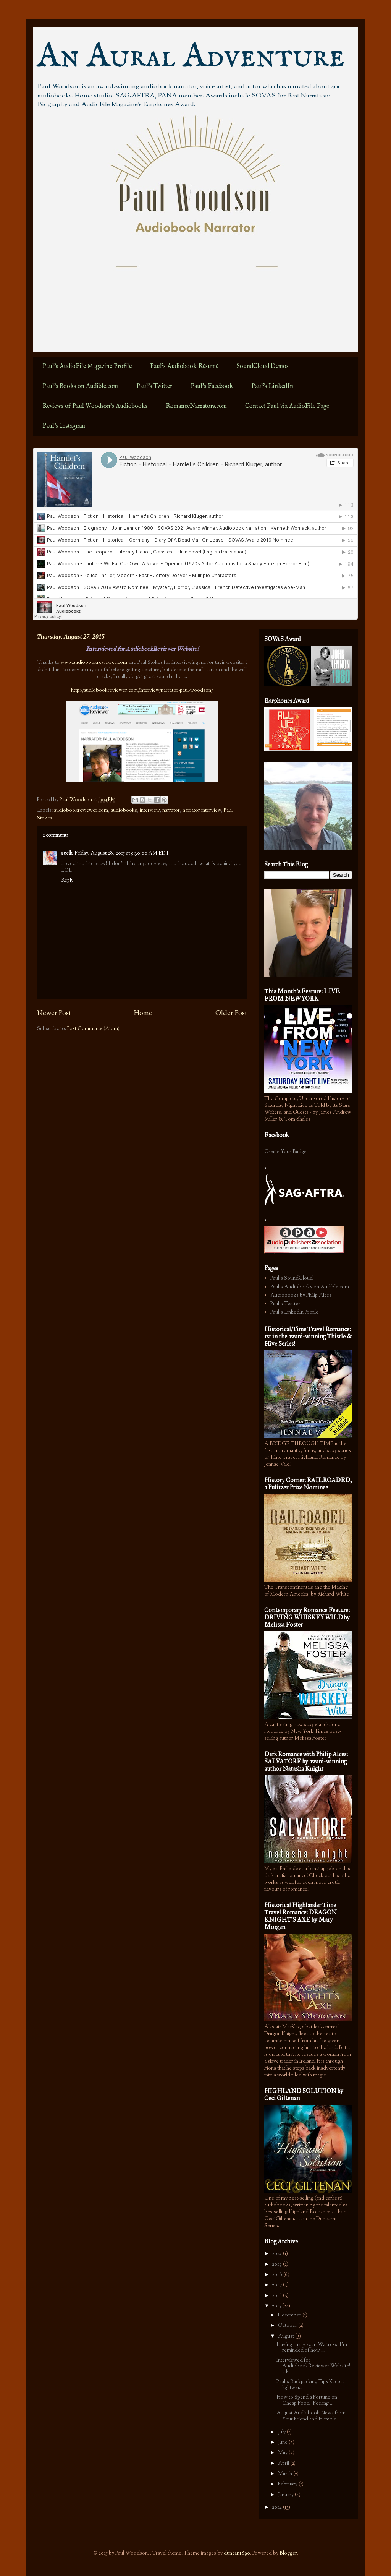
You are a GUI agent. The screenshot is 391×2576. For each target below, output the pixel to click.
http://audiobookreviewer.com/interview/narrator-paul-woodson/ (142, 690)
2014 (277, 2507)
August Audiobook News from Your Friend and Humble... (311, 2416)
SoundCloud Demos (263, 366)
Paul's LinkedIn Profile (294, 1312)
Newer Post (54, 1014)
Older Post (231, 1014)
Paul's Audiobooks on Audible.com (309, 1287)
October (288, 2325)
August (286, 2336)
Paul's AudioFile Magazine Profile (87, 366)
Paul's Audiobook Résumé (184, 366)
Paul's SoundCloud (291, 1278)
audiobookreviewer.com (81, 810)
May (283, 2452)
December (290, 2315)
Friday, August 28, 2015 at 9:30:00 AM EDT (122, 853)
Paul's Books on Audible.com (80, 386)
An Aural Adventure (191, 57)
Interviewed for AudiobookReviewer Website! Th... (313, 2366)
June (283, 2442)
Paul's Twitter (154, 386)
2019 (277, 2264)
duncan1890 (237, 2553)
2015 (277, 2306)
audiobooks (124, 810)
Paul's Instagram (63, 426)
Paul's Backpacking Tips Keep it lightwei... (310, 2384)
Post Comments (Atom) (93, 1028)
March (285, 2474)
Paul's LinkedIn (272, 386)
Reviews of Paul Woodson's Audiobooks (94, 406)
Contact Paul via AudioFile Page (287, 406)
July (282, 2432)
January (286, 2495)
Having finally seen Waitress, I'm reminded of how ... (311, 2347)
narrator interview (202, 810)
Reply (67, 880)
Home (143, 1014)
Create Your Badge (285, 1151)
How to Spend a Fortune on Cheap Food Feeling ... (306, 2400)
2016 (277, 2295)
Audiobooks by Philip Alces (300, 1295)
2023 (277, 2253)
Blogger (288, 2553)
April (284, 2463)
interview (150, 810)
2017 (277, 2285)
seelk (67, 853)
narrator (171, 810)
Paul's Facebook (212, 386)
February (288, 2484)
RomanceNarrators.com (196, 406)
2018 (277, 2274)
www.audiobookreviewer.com (94, 662)
